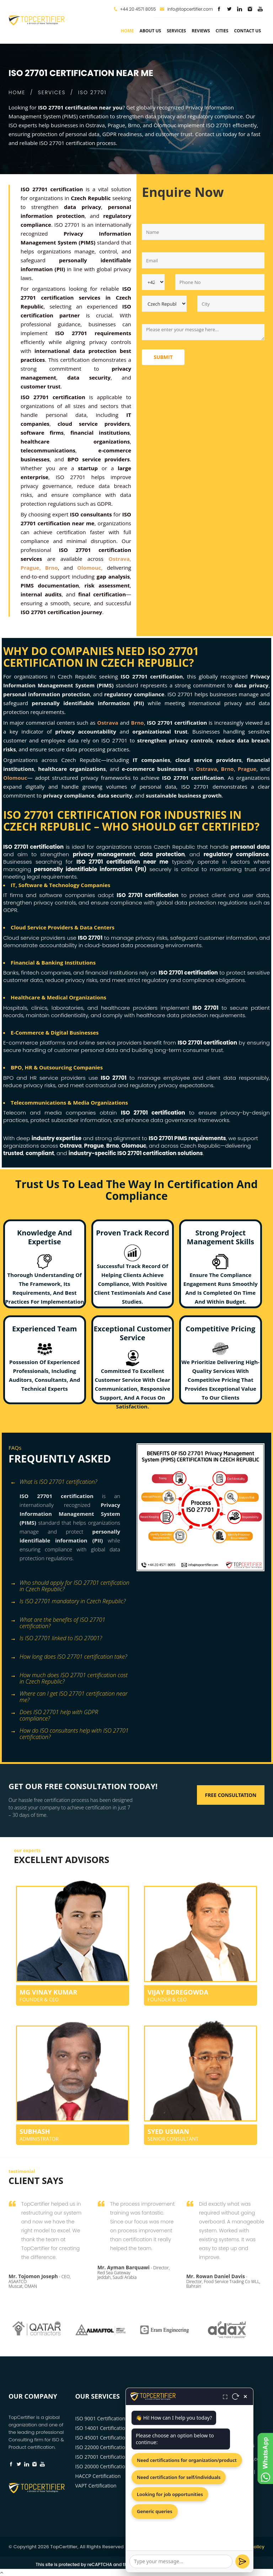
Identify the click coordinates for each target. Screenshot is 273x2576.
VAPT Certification (96, 2485)
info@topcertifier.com (186, 9)
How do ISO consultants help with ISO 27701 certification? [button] (69, 1731)
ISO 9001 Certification (100, 2418)
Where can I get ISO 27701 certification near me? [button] (69, 1694)
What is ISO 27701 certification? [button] (53, 1482)
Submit (163, 357)
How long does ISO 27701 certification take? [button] (68, 1657)
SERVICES (52, 92)
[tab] (70, 1482)
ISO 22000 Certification (101, 2447)
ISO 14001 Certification (101, 2428)
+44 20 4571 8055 (138, 9)
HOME (17, 92)
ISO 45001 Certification (101, 2437)
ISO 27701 (92, 92)
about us (150, 31)
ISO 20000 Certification (101, 2466)
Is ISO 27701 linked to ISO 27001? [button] (56, 1638)
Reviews (201, 31)
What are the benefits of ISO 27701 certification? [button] (57, 1620)
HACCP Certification (98, 2476)
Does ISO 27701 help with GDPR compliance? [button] (54, 1712)
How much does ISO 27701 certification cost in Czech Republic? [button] (69, 1675)
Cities (222, 31)
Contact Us (247, 31)
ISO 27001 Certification (101, 2456)
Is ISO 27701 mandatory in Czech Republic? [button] (68, 1601)
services (176, 31)
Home (127, 31)
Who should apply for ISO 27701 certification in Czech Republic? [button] (69, 1583)
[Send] (242, 2561)
